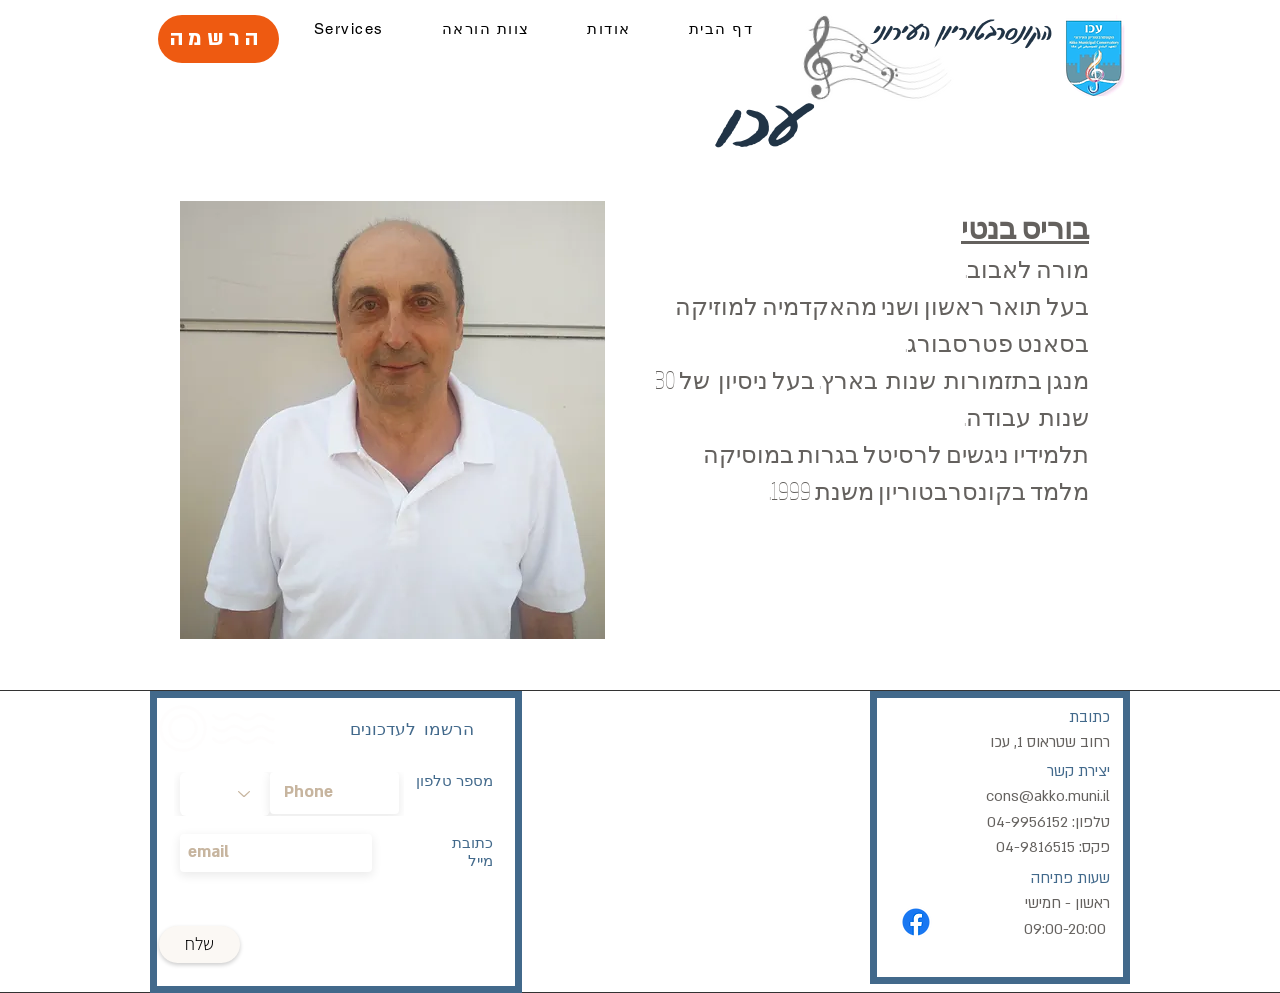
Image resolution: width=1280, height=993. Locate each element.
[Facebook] (916, 922)
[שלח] (199, 944)
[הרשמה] (218, 39)
